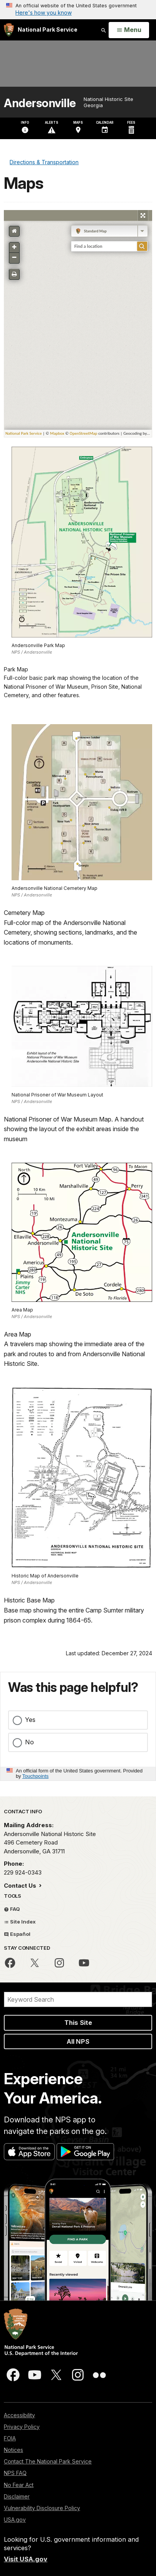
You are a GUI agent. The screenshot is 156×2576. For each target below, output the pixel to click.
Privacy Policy (22, 2426)
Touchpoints (35, 1776)
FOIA (10, 2438)
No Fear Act (19, 2485)
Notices (13, 2450)
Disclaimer (17, 2496)
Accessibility (19, 2415)
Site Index (20, 1922)
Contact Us (21, 1885)
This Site (78, 2022)
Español (17, 1934)
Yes (30, 1719)
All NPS (78, 2041)
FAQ (12, 1909)
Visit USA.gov (25, 2559)
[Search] (78, 1999)
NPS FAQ (15, 2473)
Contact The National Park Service (48, 2461)
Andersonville (40, 103)
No (29, 1742)
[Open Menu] (129, 30)
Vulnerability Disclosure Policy (42, 2508)
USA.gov (15, 2519)
